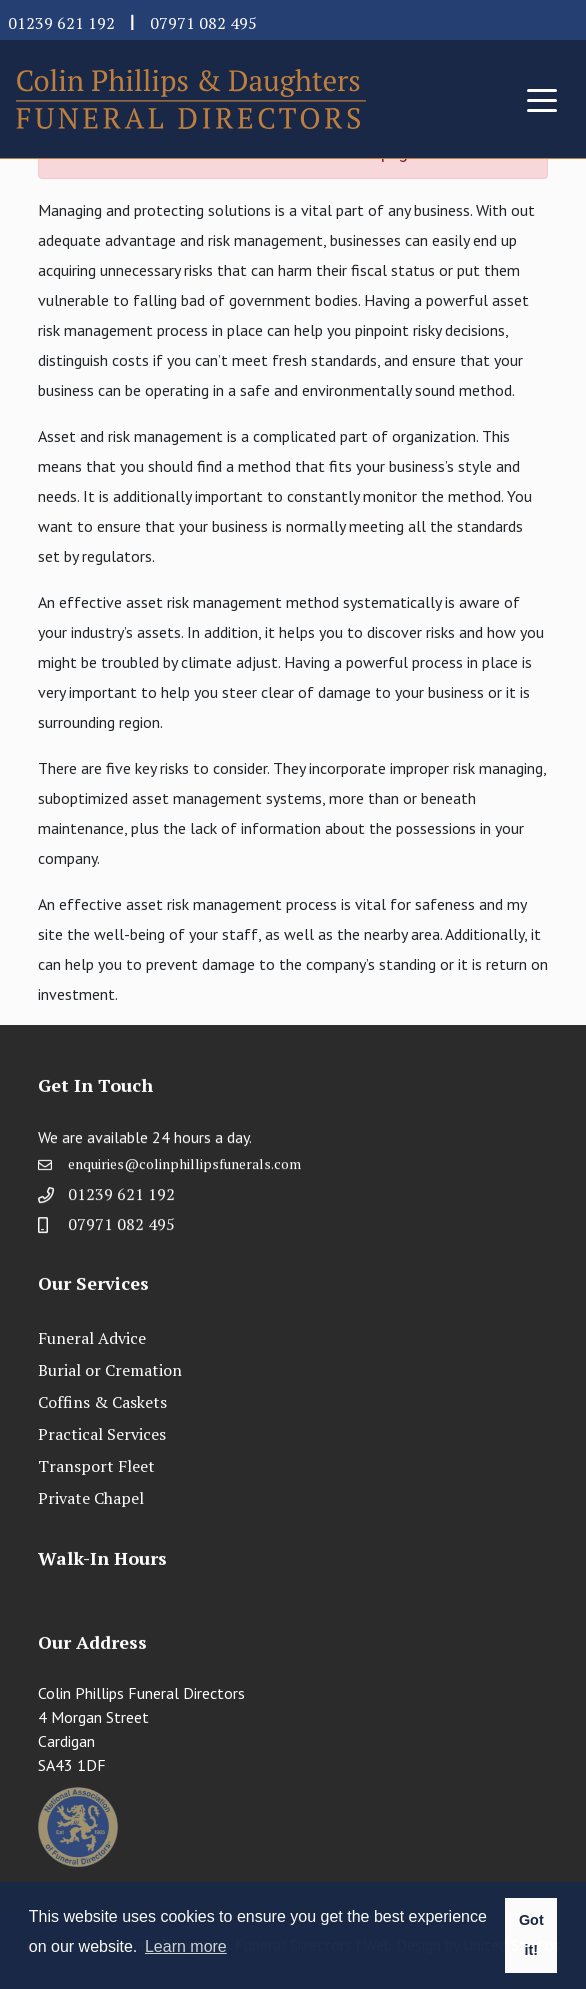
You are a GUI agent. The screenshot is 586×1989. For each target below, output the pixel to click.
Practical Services (102, 1434)
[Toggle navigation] (542, 99)
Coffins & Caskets (102, 1402)
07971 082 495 (203, 23)
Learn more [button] (186, 1946)
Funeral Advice (92, 1338)
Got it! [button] (531, 1935)
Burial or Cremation (110, 1370)
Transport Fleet (96, 1466)
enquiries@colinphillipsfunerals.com (184, 1170)
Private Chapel (91, 1498)
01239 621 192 (61, 23)
